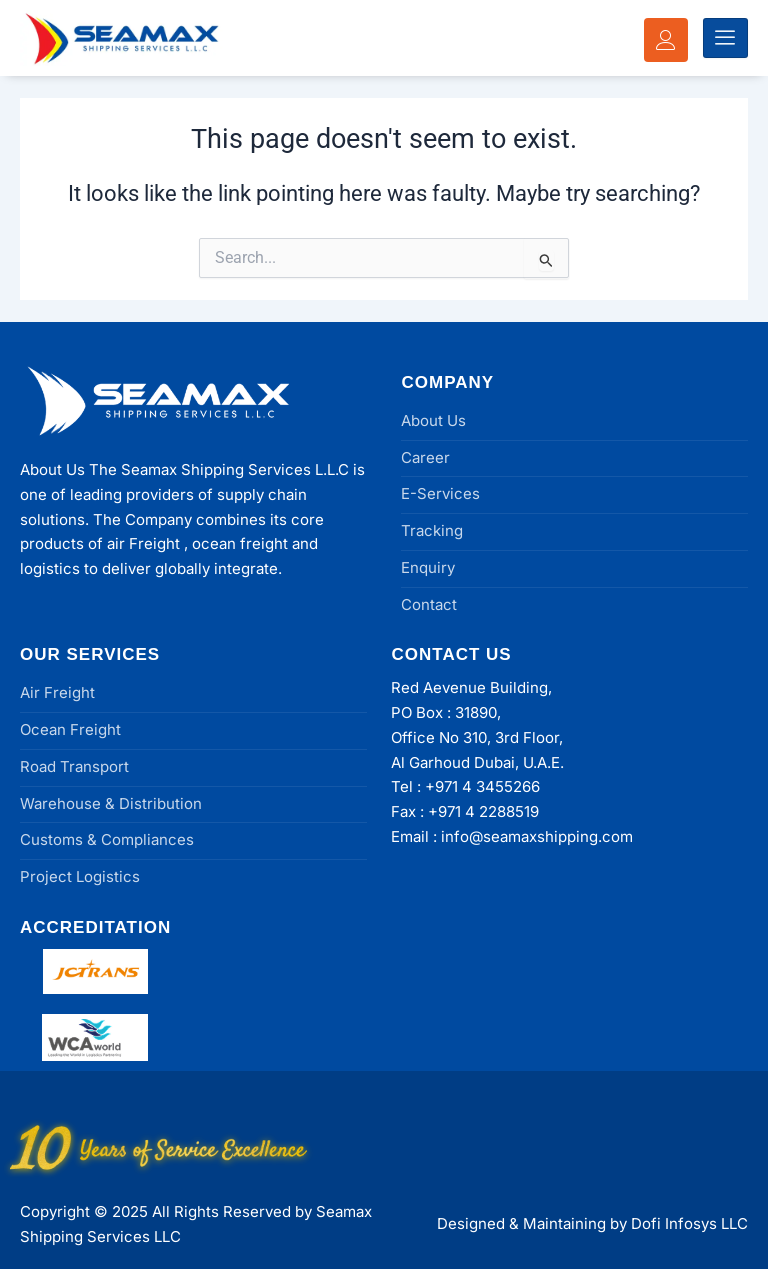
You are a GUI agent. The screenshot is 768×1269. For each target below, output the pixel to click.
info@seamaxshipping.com (537, 836)
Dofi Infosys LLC (689, 1223)
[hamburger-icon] (725, 38)
